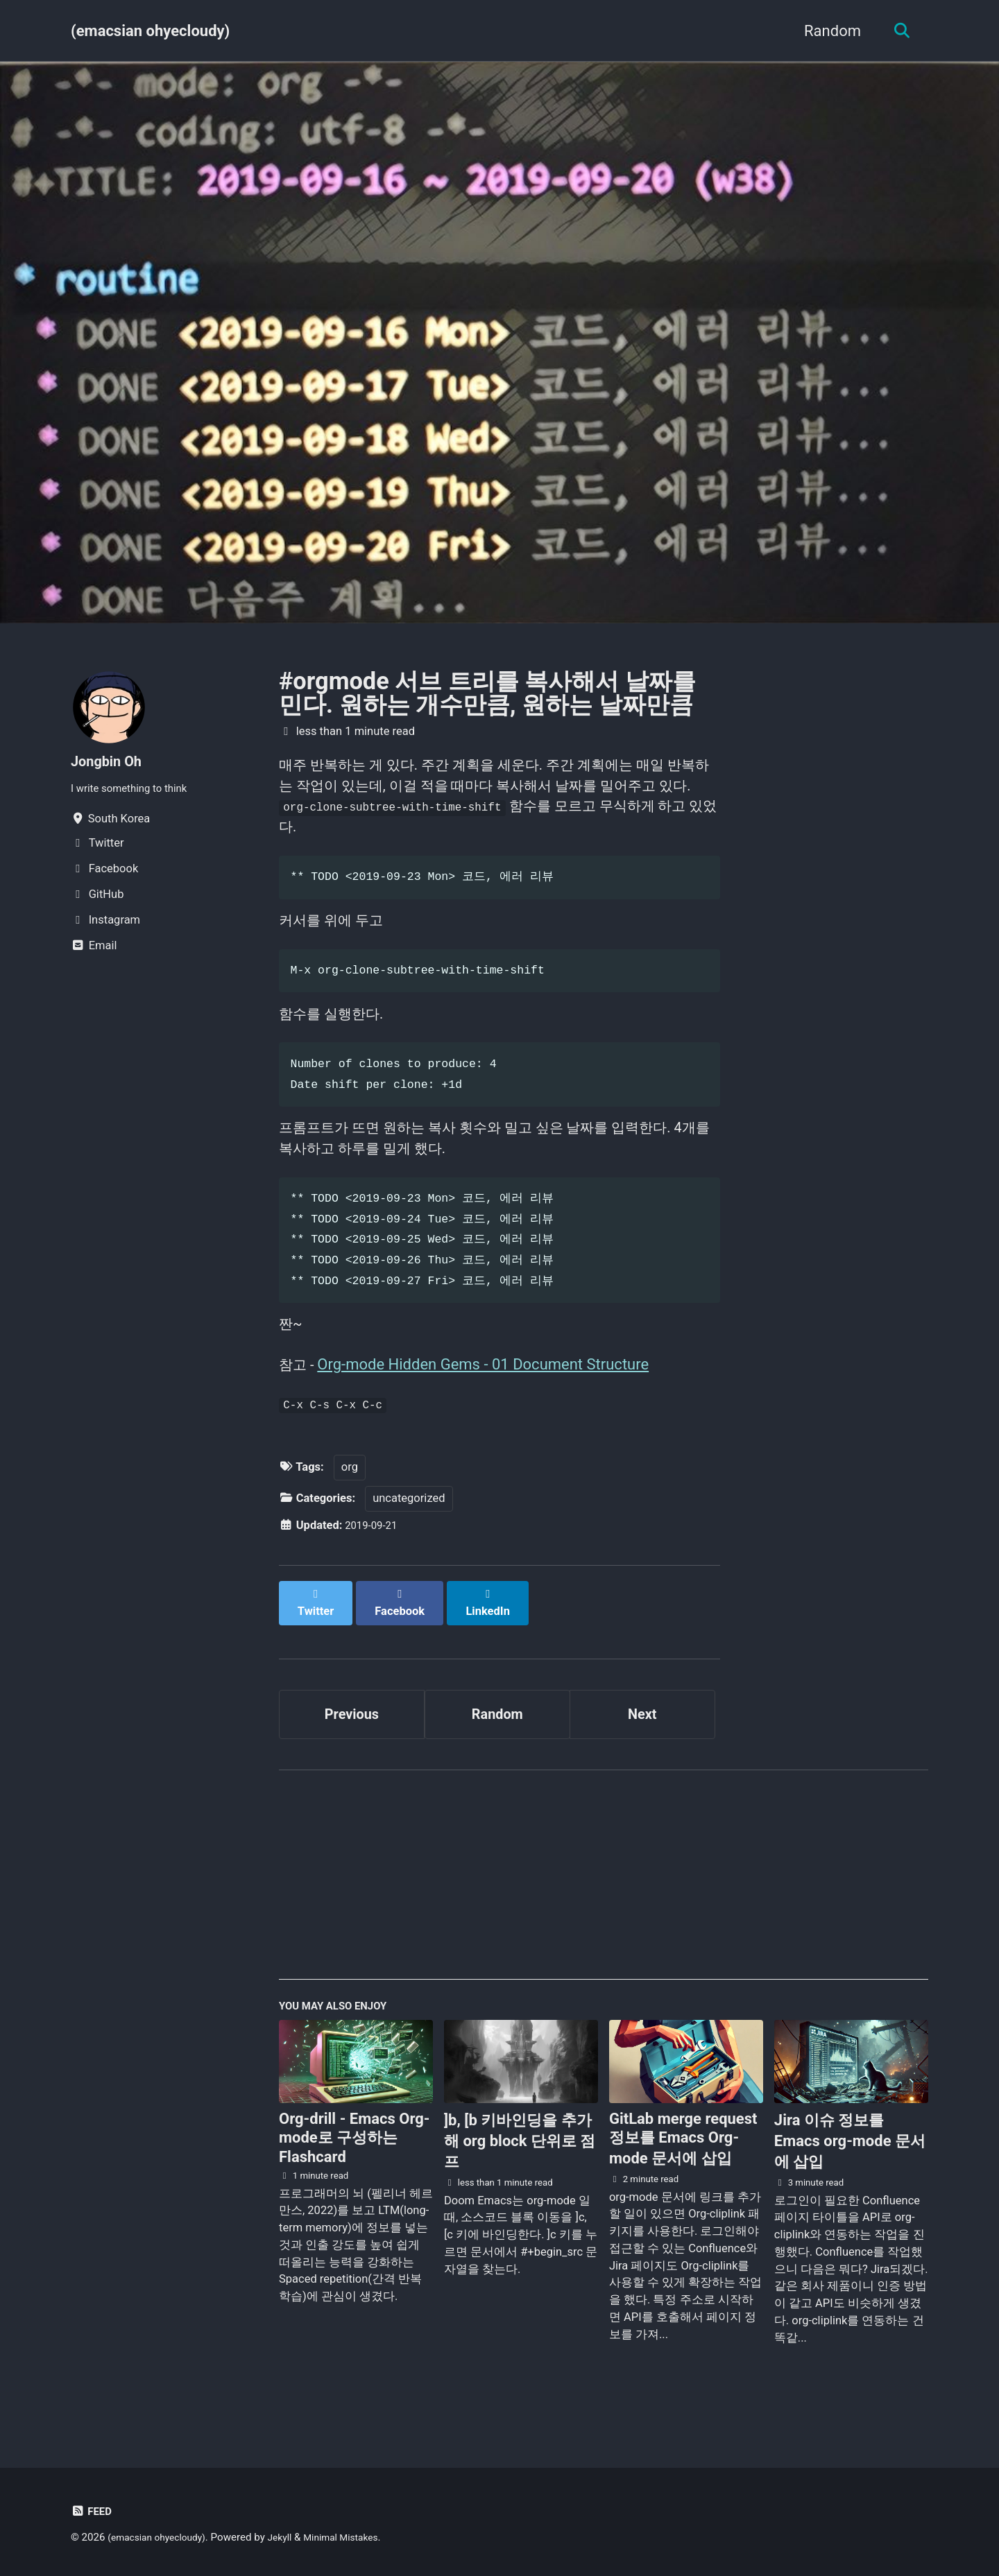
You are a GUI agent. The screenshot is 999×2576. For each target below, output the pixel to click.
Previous (352, 1737)
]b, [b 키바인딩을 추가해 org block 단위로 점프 (520, 2170)
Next (642, 1737)
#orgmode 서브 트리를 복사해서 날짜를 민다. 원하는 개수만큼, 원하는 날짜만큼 (487, 692)
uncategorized (409, 1534)
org (349, 1503)
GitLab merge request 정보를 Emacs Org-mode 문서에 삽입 (683, 2168)
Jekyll (291, 2537)
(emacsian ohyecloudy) (150, 31)
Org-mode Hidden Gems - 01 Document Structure (487, 1394)
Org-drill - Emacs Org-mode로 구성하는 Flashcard (354, 2167)
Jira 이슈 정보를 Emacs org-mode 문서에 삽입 (849, 2170)
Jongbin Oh (110, 761)
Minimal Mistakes (357, 2537)
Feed (92, 2511)
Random (827, 31)
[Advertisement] (603, 1908)
